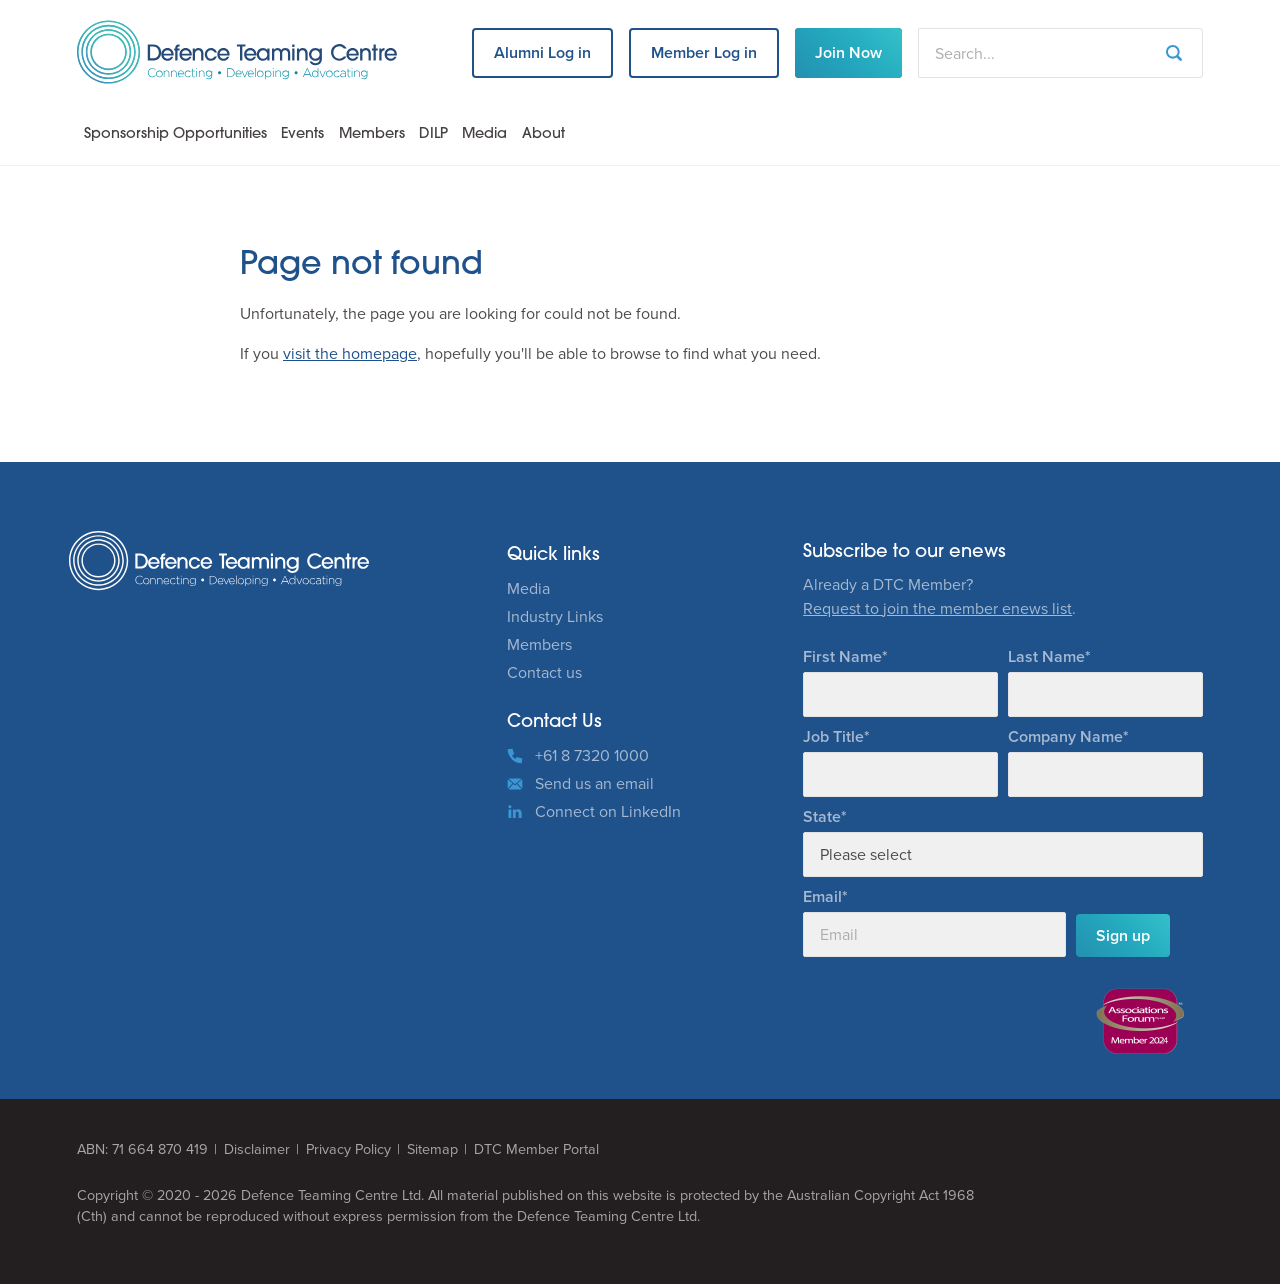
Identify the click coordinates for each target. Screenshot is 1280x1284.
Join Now (848, 52)
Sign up (1123, 935)
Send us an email (594, 783)
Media (484, 134)
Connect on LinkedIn (608, 811)
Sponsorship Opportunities (175, 134)
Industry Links (555, 616)
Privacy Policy (348, 1149)
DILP (433, 134)
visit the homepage (350, 353)
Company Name (1065, 736)
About (543, 134)
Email (822, 896)
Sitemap (432, 1149)
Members (372, 134)
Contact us (544, 672)
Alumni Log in (542, 52)
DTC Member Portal (536, 1149)
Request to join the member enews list (937, 608)
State (822, 816)
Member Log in (704, 52)
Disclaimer (257, 1149)
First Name (842, 656)
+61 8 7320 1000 (592, 755)
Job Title (833, 736)
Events (302, 134)
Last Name (1046, 656)
